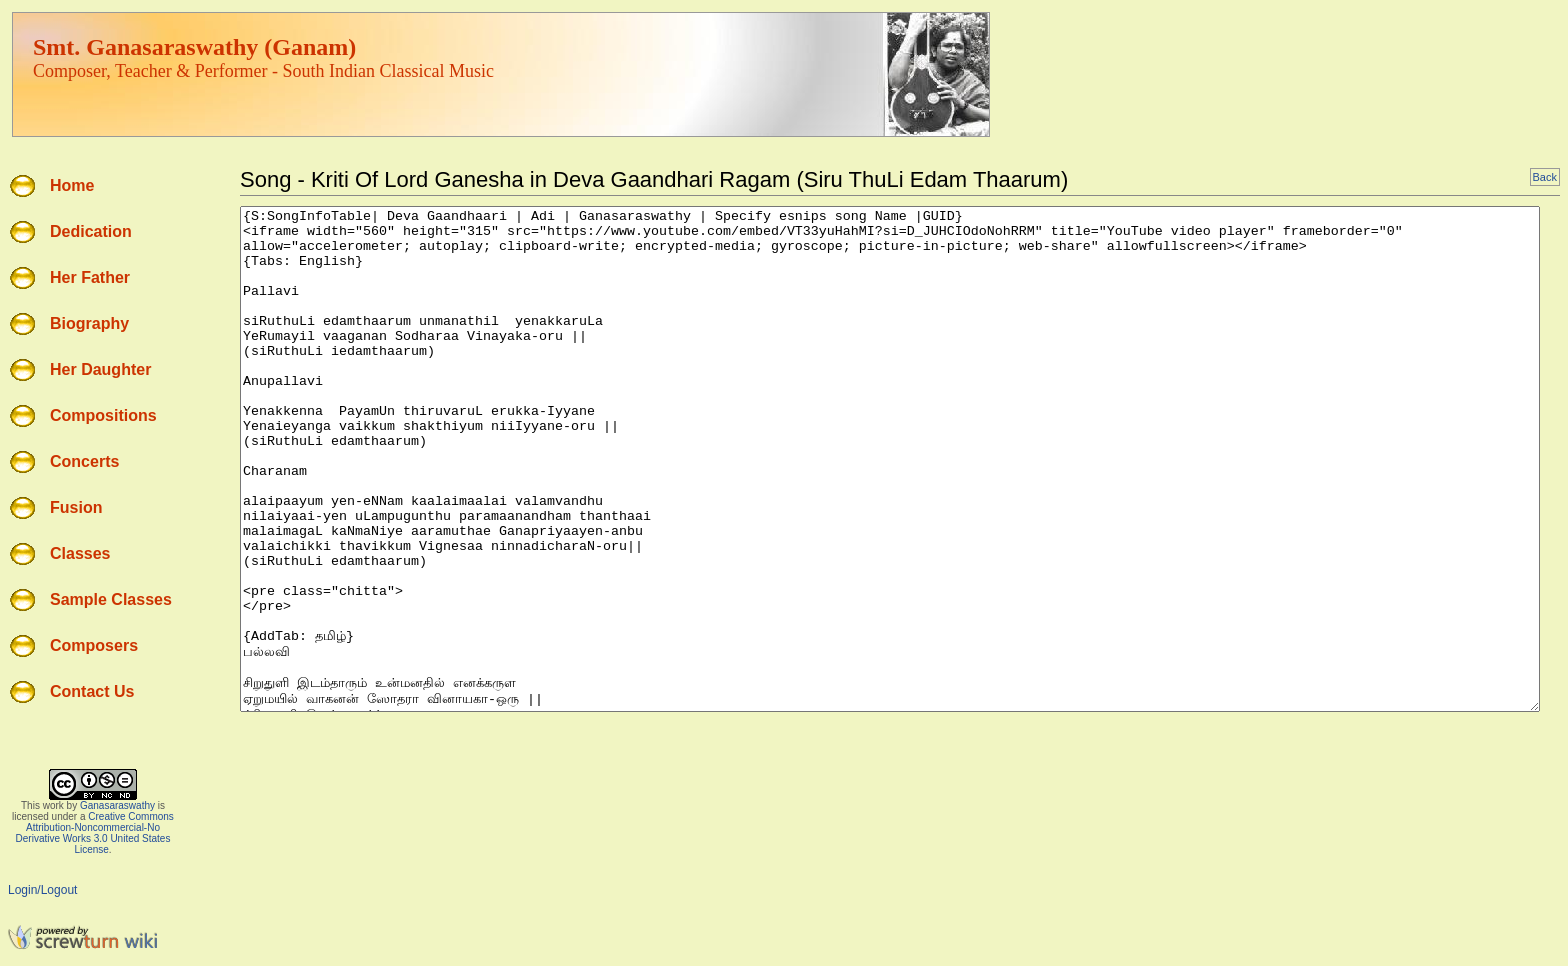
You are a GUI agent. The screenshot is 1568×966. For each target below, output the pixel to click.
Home (72, 185)
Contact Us (92, 691)
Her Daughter (100, 369)
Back (1545, 177)
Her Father (90, 277)
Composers (94, 645)
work (53, 805)
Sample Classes (111, 599)
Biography (89, 323)
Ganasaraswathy (117, 805)
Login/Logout (42, 890)
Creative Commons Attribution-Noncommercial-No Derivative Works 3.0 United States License (95, 833)
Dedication (91, 231)
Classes (80, 553)
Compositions (103, 415)
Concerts (84, 461)
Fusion (76, 507)
